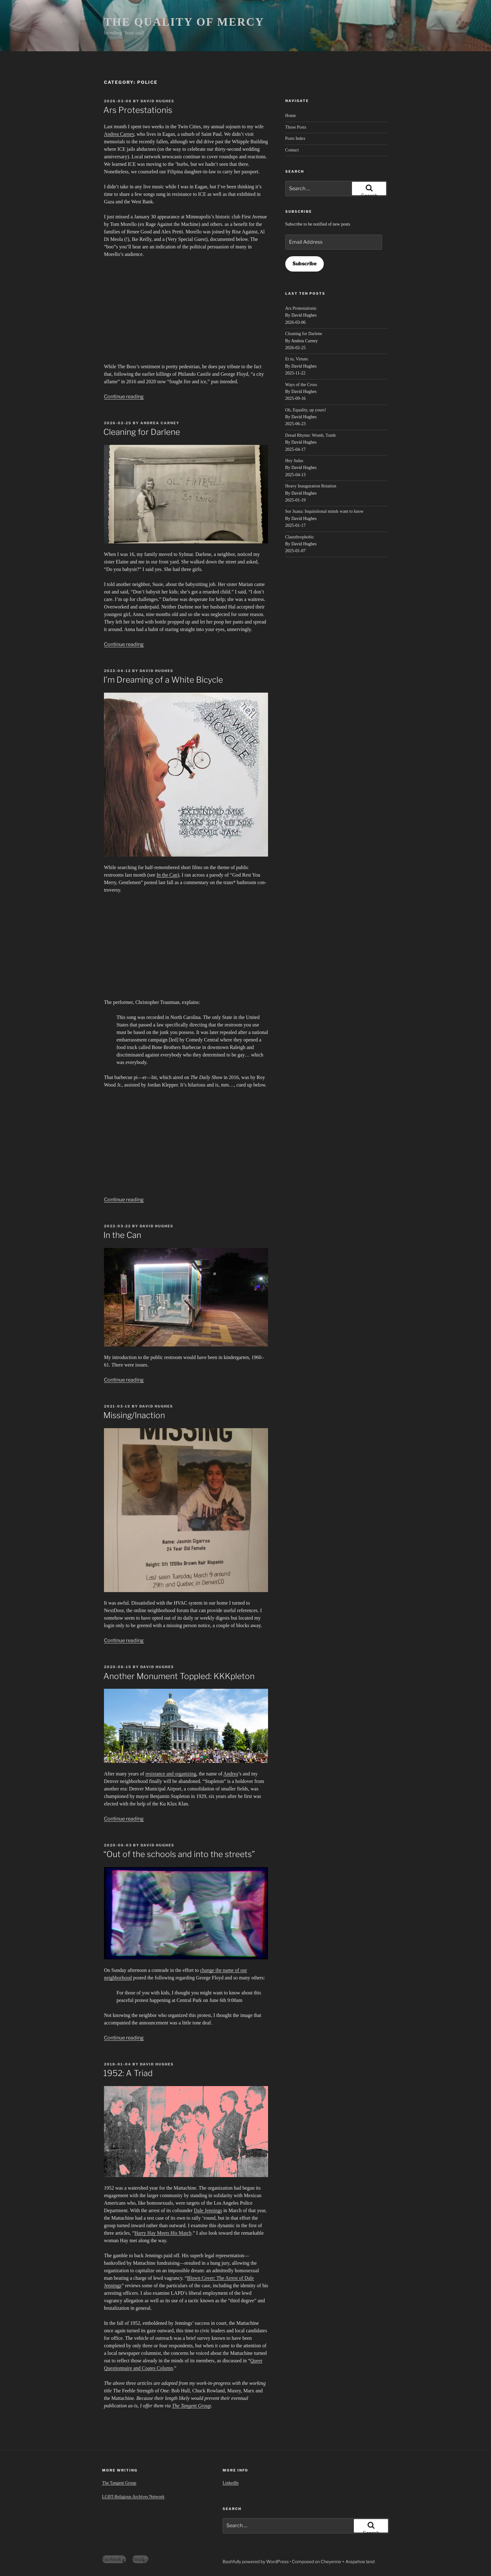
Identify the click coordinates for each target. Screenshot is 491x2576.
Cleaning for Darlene (141, 432)
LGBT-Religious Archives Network (133, 2496)
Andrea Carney (119, 134)
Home (290, 115)
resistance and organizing (170, 1773)
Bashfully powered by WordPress (256, 2561)
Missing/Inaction (134, 1415)
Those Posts (295, 127)
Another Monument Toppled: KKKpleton (179, 1676)
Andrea (230, 1773)
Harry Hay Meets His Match (162, 2233)
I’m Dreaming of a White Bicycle (163, 680)
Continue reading (124, 397)
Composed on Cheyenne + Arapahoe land (333, 2561)
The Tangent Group (191, 2405)
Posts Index (295, 138)
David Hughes (157, 101)
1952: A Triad (128, 2073)
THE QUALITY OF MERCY (184, 22)
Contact (292, 150)
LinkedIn (231, 2483)
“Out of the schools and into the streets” (179, 1854)
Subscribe (304, 264)
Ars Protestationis (137, 110)
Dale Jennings (208, 2210)
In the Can (167, 875)
